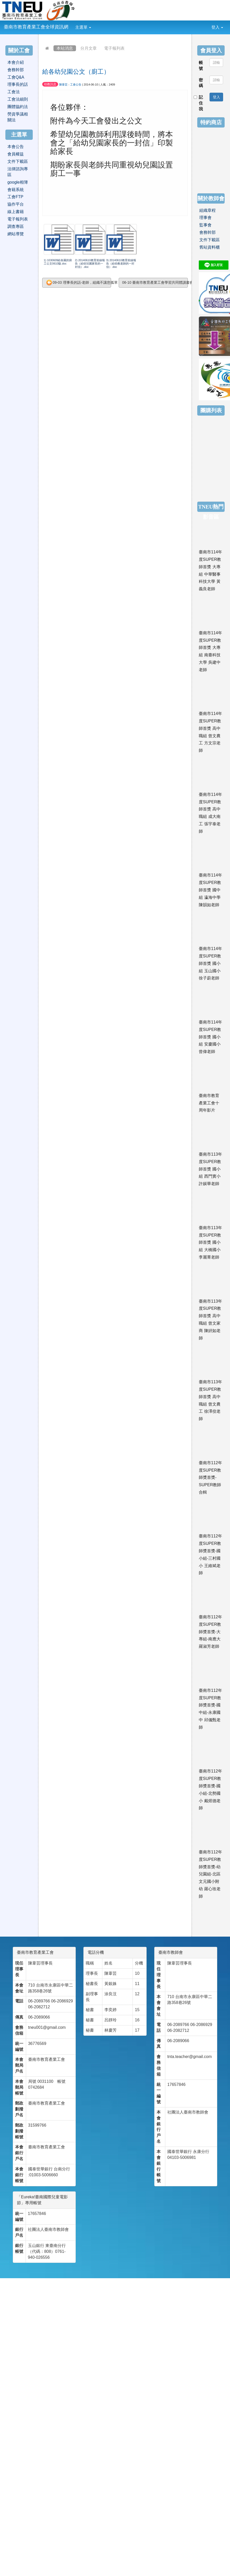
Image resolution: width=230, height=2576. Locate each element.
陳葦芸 (63, 84)
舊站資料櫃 (209, 247)
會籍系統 (15, 189)
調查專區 (15, 226)
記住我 (199, 103)
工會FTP (15, 197)
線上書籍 (15, 211)
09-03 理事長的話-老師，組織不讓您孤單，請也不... (78, 283)
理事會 (205, 217)
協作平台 (15, 204)
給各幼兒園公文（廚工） (76, 71)
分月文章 (88, 48)
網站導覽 (15, 234)
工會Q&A (15, 77)
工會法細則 (17, 99)
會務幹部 (15, 70)
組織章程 (207, 210)
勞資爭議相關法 (17, 117)
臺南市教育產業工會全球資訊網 (36, 26)
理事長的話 (17, 84)
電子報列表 (114, 48)
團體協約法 (17, 106)
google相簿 (17, 182)
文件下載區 (17, 161)
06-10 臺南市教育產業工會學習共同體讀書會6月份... (155, 283)
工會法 (13, 92)
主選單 (83, 27)
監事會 (205, 225)
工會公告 (75, 84)
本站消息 (65, 48)
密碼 (201, 83)
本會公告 (15, 146)
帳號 (201, 65)
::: (95, 23)
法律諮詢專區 (17, 172)
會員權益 (15, 154)
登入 (217, 27)
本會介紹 (15, 62)
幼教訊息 (50, 84)
